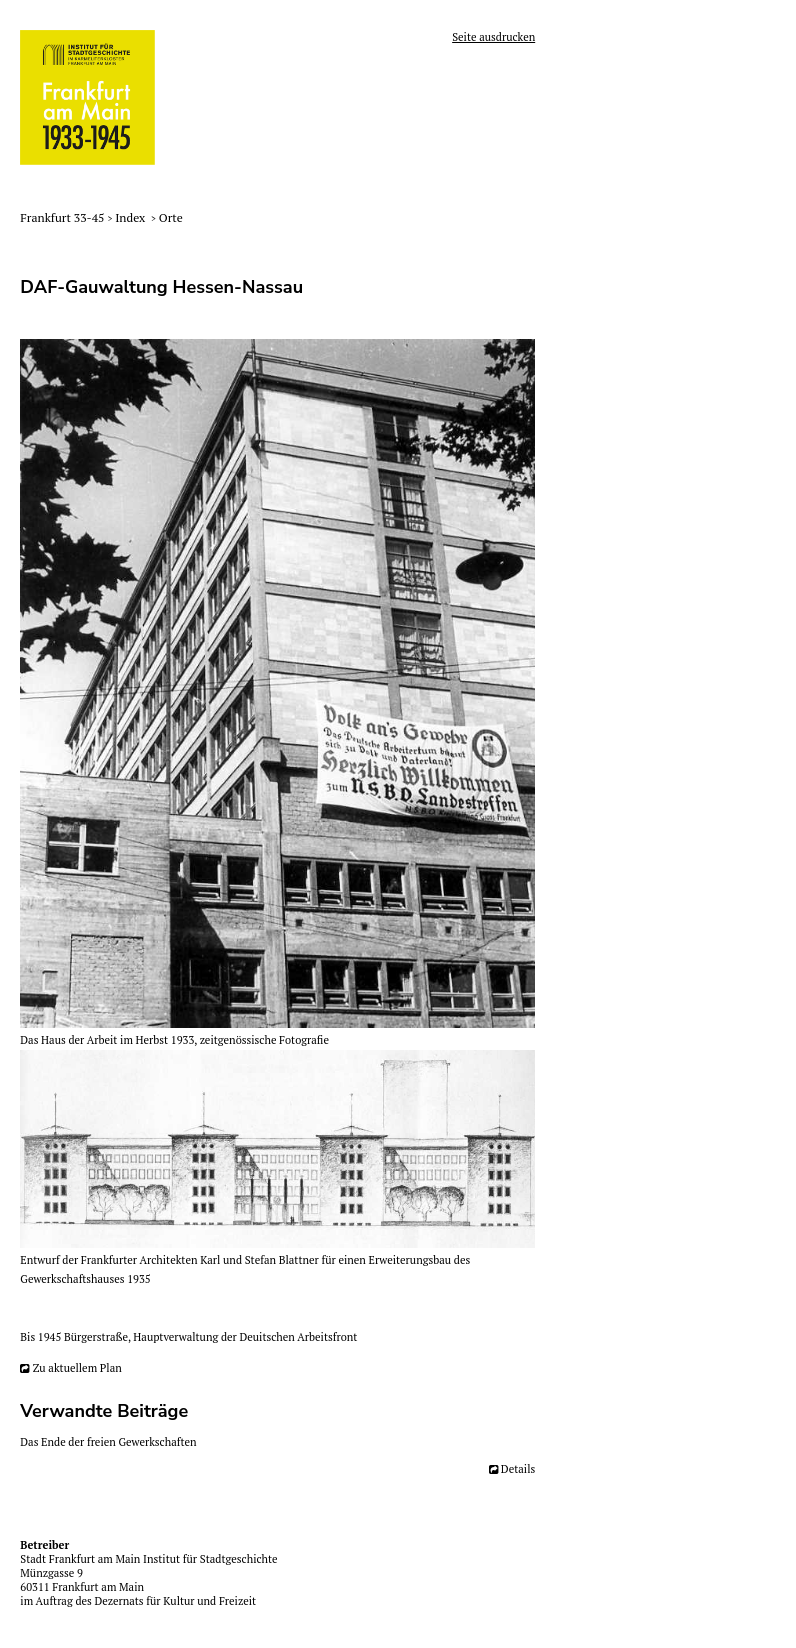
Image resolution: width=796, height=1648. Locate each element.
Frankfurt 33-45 (63, 217)
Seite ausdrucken (493, 37)
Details (518, 1469)
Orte (171, 217)
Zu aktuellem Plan (77, 1368)
